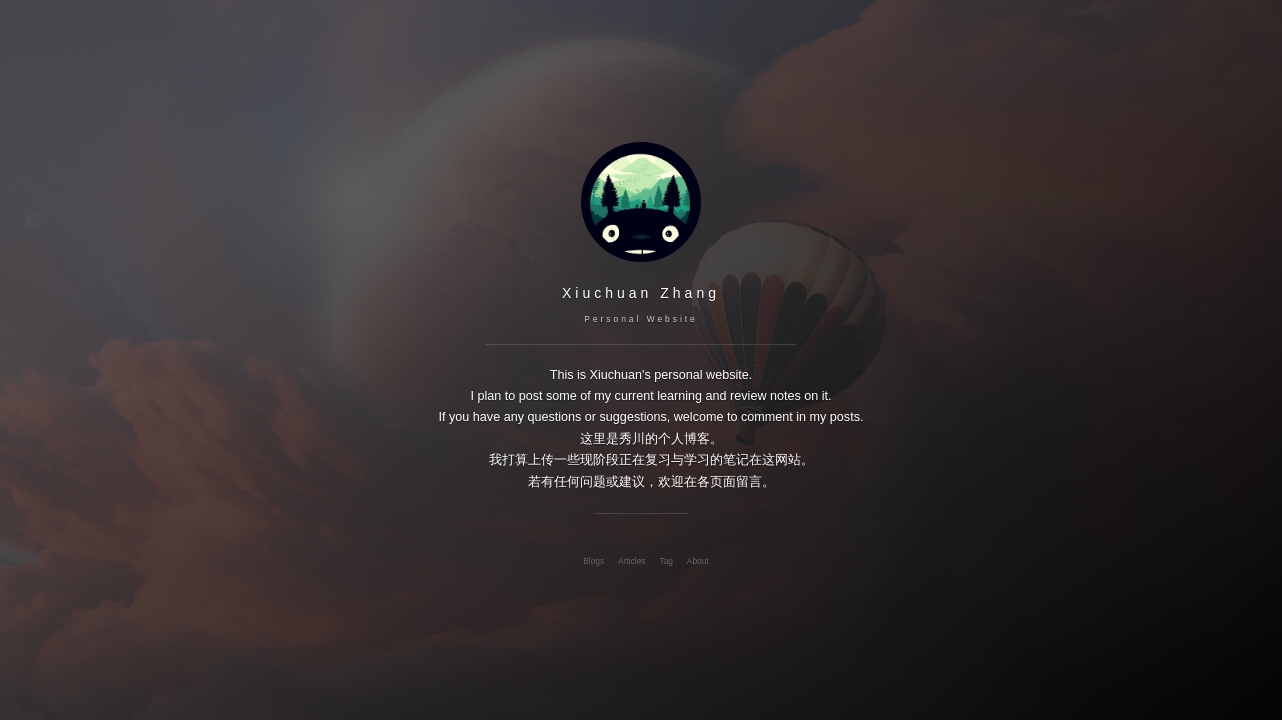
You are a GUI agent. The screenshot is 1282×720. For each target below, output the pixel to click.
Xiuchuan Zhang (641, 293)
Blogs (593, 561)
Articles (631, 561)
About (698, 561)
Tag (666, 561)
